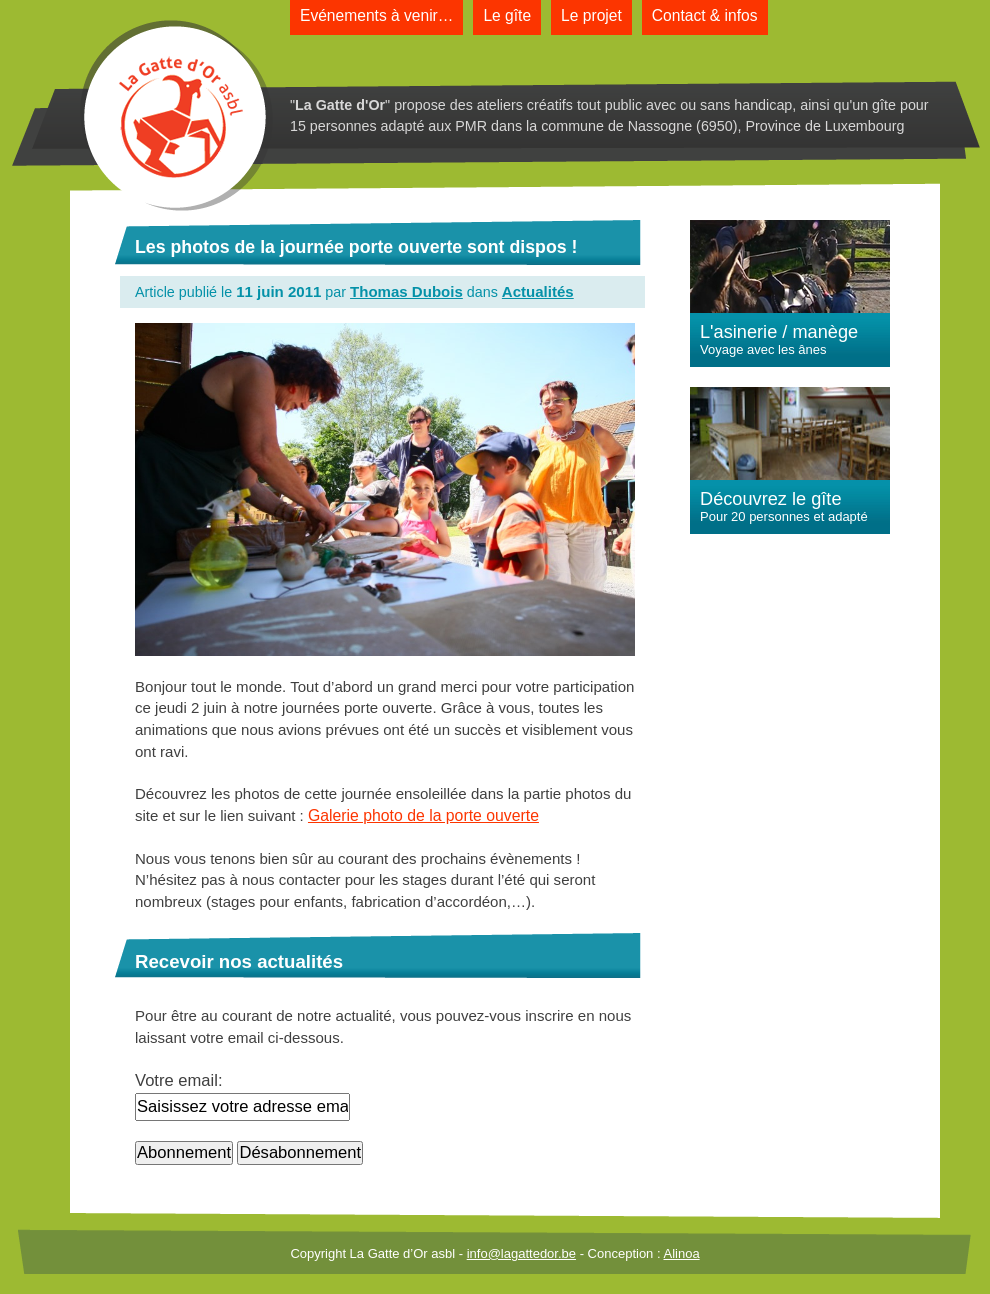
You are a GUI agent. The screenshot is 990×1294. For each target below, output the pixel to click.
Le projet (591, 15)
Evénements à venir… (376, 15)
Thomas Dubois (406, 291)
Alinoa (681, 1253)
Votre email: (179, 1080)
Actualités (538, 291)
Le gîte (507, 15)
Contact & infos (705, 15)
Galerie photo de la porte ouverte (423, 815)
